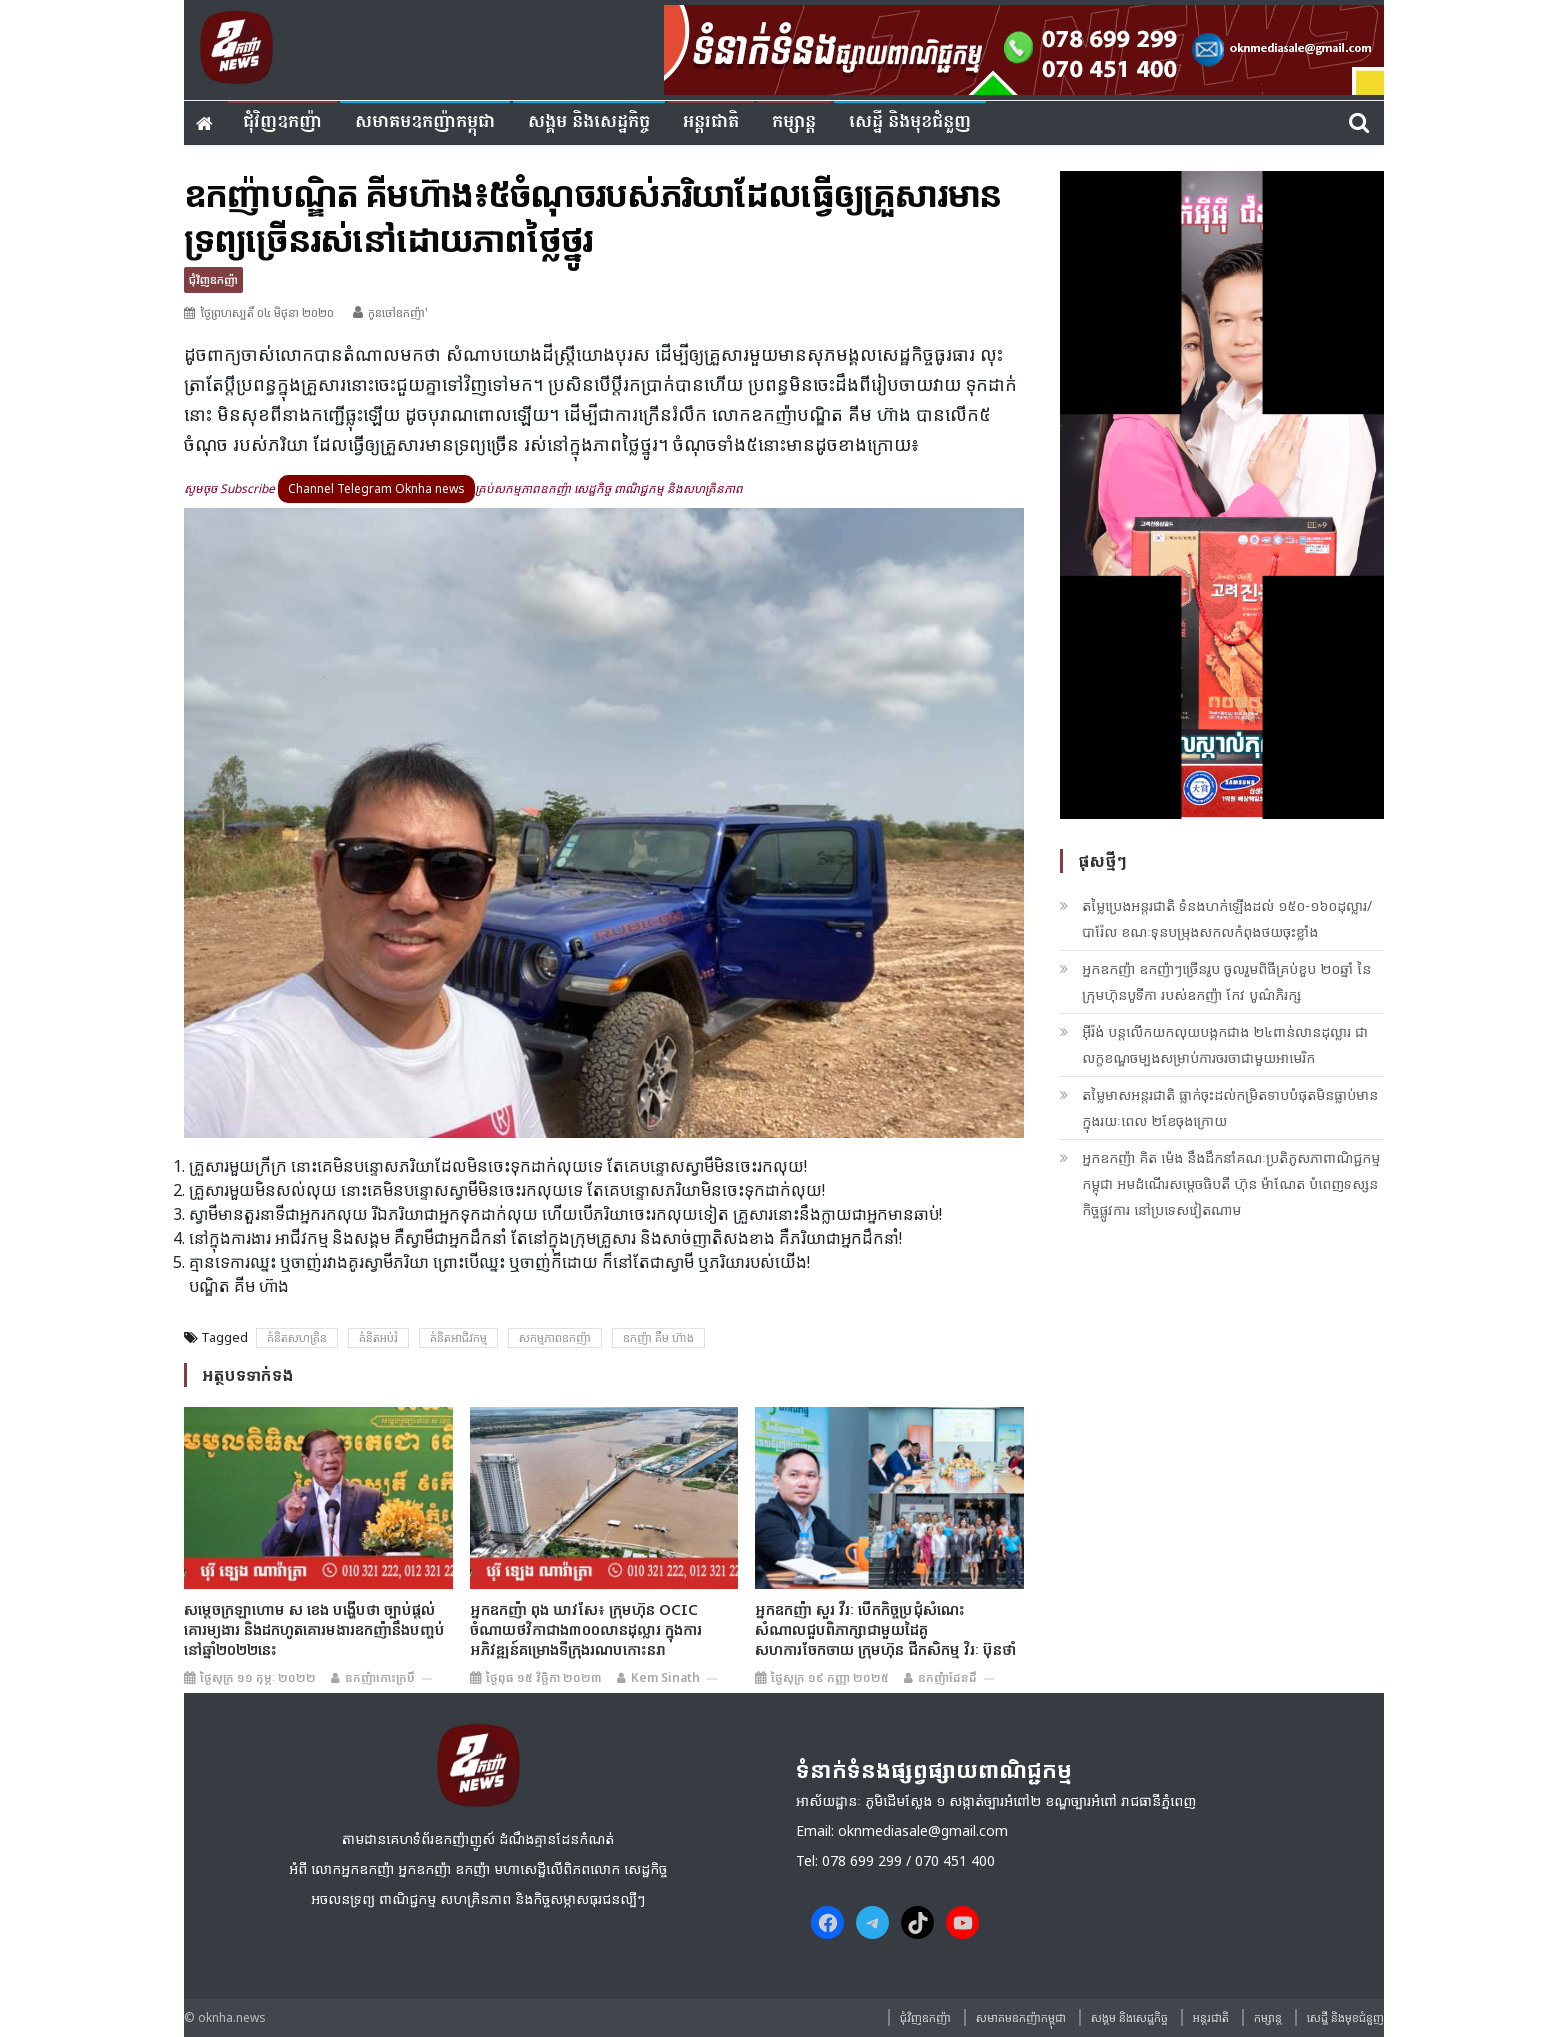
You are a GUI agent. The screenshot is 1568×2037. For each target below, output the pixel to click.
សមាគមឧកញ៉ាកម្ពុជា (425, 122)
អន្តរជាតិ (711, 122)
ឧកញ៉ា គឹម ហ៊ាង (658, 1337)
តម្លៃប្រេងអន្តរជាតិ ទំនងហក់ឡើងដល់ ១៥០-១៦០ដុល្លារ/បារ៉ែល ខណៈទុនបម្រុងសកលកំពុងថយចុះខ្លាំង (1227, 918)
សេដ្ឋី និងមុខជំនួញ (910, 122)
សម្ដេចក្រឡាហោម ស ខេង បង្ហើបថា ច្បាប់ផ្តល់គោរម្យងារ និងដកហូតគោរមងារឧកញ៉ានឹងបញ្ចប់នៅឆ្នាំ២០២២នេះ (314, 1629)
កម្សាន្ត (794, 122)
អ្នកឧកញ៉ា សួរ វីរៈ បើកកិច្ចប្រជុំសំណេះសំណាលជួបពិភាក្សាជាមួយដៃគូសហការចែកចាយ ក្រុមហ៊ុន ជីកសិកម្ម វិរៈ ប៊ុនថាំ (885, 1629)
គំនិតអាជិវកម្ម (458, 1337)
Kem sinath (665, 1677)
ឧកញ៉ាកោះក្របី (380, 1677)
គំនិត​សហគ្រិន (297, 1337)
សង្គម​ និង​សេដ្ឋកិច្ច (589, 122)
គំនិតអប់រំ (378, 1337)
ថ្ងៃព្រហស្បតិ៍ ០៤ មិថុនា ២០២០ (267, 312)
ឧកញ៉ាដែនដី (947, 1677)
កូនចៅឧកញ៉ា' (398, 312)
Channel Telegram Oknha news (376, 488)
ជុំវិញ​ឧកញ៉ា (282, 122)
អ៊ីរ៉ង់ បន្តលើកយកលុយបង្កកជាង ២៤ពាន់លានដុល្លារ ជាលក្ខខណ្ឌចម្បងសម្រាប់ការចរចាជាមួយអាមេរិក (1225, 1044)
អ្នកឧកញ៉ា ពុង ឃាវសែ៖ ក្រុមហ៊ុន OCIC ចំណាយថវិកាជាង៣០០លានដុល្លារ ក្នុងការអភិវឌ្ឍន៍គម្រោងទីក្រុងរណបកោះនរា (586, 1629)
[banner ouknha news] (1024, 47)
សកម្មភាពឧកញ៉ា (555, 1337)
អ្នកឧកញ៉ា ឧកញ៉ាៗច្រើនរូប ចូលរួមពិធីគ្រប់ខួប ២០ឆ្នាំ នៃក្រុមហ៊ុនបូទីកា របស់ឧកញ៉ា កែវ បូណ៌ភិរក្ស (1226, 981)
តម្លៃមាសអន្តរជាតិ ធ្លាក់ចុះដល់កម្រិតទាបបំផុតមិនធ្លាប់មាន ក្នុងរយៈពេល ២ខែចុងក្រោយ (1230, 1107)
